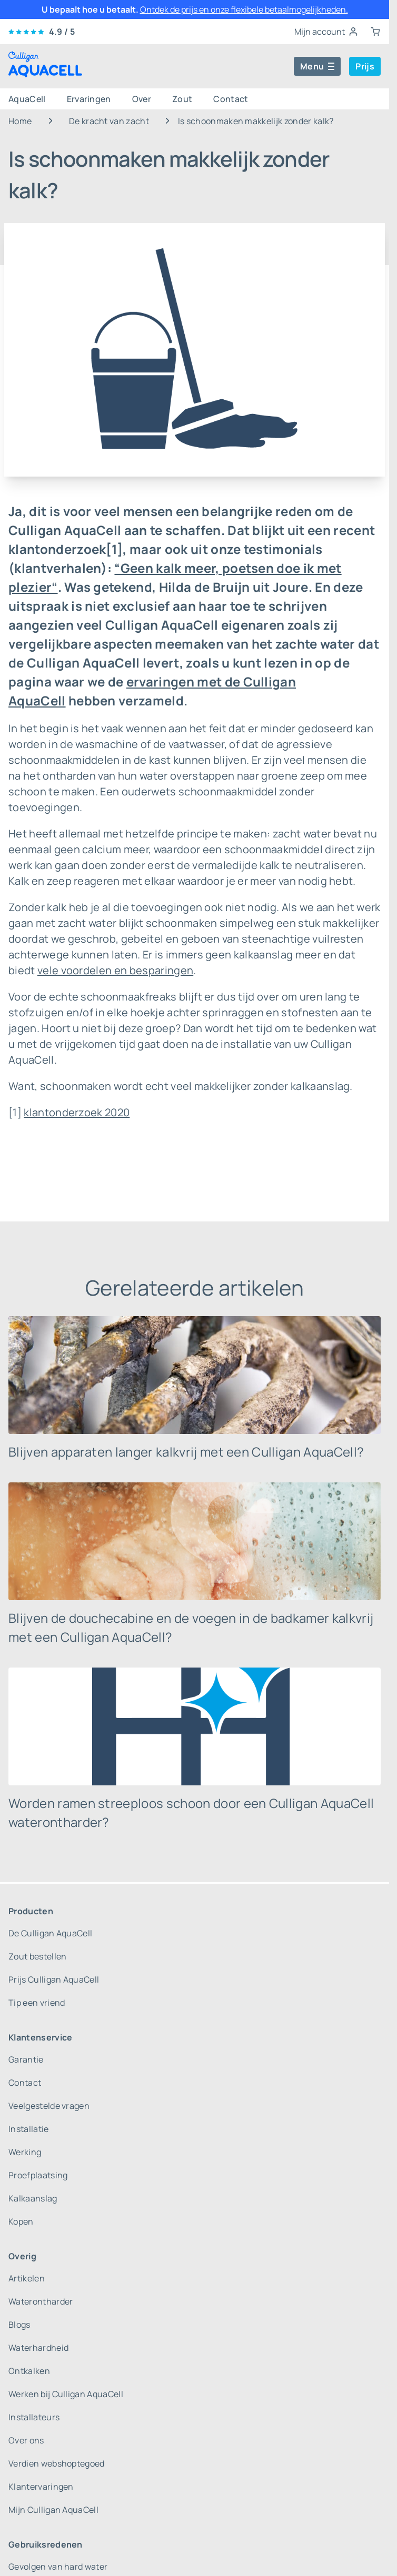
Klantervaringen (41, 2486)
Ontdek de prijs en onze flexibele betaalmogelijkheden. (244, 9)
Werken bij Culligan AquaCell (65, 2394)
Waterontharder (40, 2301)
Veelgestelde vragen (49, 2106)
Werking (24, 2152)
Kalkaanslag (32, 2198)
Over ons (26, 2440)
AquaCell (27, 99)
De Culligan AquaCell (50, 1933)
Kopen (21, 2221)
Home (20, 121)
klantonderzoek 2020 (77, 1112)
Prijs (364, 66)
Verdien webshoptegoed (56, 2463)
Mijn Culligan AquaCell (53, 2510)
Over (141, 99)
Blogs (19, 2324)
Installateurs (33, 2417)
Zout (182, 99)
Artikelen (26, 2278)
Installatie (28, 2129)
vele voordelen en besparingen (115, 970)
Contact (230, 99)
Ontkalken (29, 2371)
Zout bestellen (37, 1956)
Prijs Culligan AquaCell (53, 1979)
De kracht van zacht (109, 121)
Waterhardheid (38, 2347)
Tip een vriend (36, 2002)
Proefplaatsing (37, 2175)
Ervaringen (89, 99)
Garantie (26, 2059)
